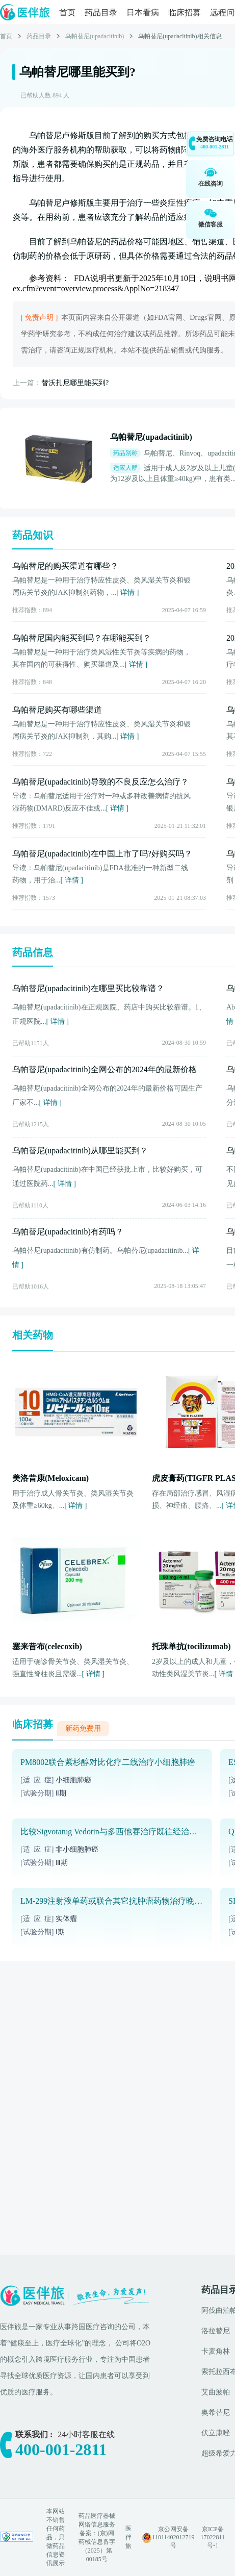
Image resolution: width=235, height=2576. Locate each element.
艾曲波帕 (215, 2392)
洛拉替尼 (215, 2331)
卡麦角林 (215, 2351)
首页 (67, 12)
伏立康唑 (215, 2433)
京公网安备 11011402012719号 (173, 2537)
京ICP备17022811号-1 (212, 2537)
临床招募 (184, 12)
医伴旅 (128, 2537)
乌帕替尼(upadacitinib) (94, 36)
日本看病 (142, 12)
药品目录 (101, 12)
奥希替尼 (215, 2412)
